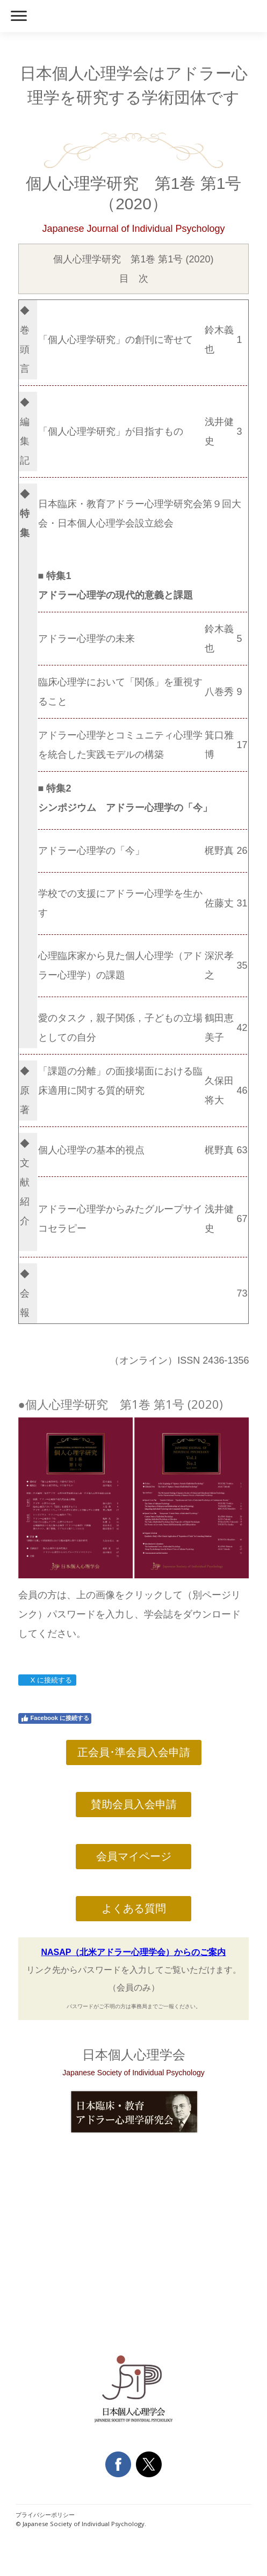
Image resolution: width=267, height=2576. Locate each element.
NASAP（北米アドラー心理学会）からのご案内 (133, 1952)
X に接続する (47, 1680)
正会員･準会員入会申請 (133, 1752)
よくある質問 (134, 1908)
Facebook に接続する (54, 1718)
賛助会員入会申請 (134, 1804)
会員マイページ (133, 1856)
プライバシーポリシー (45, 2515)
